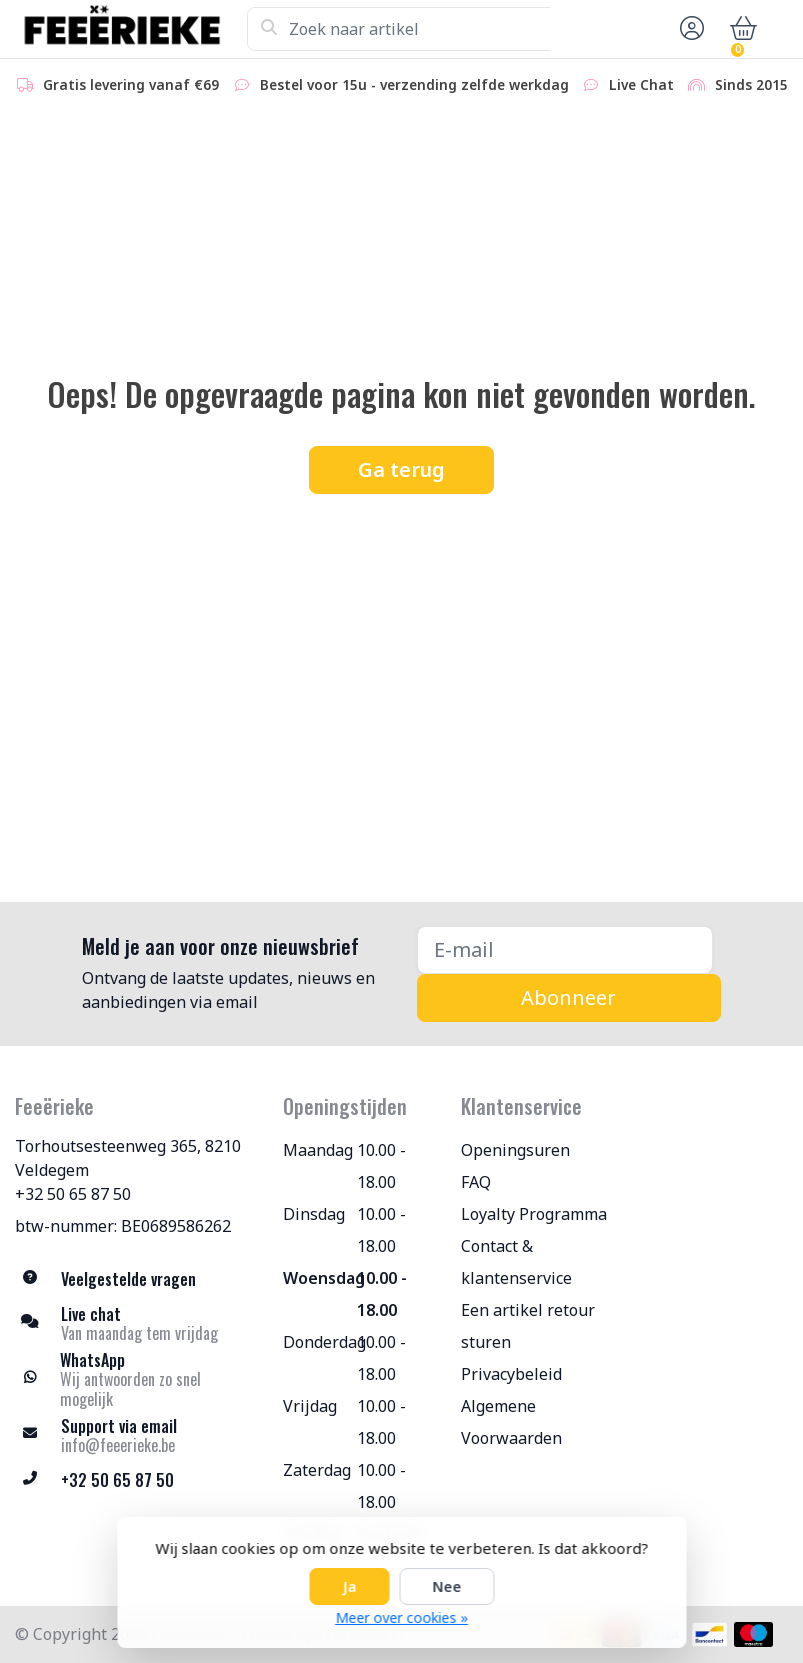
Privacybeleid (511, 1374)
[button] (689, 29)
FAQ (476, 1182)
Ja (349, 1586)
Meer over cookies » (401, 1617)
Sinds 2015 (737, 84)
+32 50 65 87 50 (73, 1194)
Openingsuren (515, 1150)
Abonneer (568, 997)
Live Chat (627, 84)
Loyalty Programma (534, 1214)
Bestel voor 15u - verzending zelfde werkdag (400, 84)
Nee (446, 1586)
